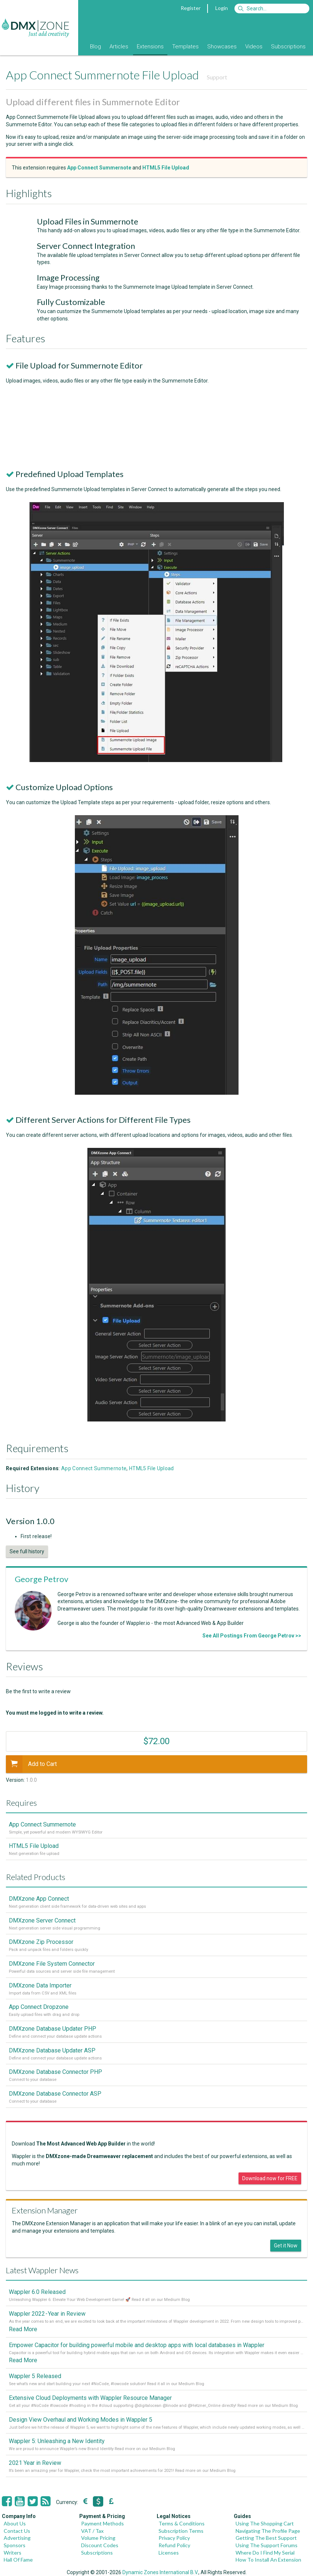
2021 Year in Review (35, 2462)
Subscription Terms (181, 2531)
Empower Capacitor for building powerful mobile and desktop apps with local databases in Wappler (136, 2345)
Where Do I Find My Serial (265, 2552)
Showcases (222, 46)
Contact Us (17, 2531)
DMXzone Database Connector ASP (55, 2093)
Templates (185, 46)
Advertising (17, 2538)
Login (221, 8)
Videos (253, 46)
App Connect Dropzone (39, 2006)
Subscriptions (288, 46)
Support (217, 76)
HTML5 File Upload (151, 1468)
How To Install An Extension (268, 2559)
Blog (95, 46)
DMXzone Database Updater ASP (52, 2050)
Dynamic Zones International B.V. (160, 2572)
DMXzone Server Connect (42, 1920)
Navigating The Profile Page (268, 2531)
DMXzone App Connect (39, 1898)
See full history (27, 1551)
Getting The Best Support (266, 2538)
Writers (12, 2552)
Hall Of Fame (18, 2559)
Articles (118, 46)
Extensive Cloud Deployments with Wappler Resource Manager (90, 2397)
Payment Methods (102, 2523)
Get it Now (286, 2246)
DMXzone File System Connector (52, 1963)
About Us (15, 2523)
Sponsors (14, 2545)
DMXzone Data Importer (40, 1985)
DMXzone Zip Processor (41, 1941)
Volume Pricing (98, 2538)
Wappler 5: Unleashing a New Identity (57, 2441)
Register (191, 8)
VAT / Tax (92, 2531)
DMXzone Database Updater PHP (52, 2028)
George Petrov (41, 1579)
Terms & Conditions (182, 2523)
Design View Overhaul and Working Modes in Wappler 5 (80, 2419)
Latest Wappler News (42, 2270)
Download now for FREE (270, 2178)
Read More (23, 2329)
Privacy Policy (174, 2538)
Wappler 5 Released (35, 2376)
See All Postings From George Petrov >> (251, 1636)
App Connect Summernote (93, 1468)
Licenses (169, 2552)
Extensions (150, 46)
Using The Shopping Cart (265, 2523)
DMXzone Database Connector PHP (55, 2071)
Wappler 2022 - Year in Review (47, 2313)
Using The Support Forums (267, 2545)
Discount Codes (99, 2545)
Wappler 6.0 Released (37, 2291)
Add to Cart (31, 1764)
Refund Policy (174, 2545)
